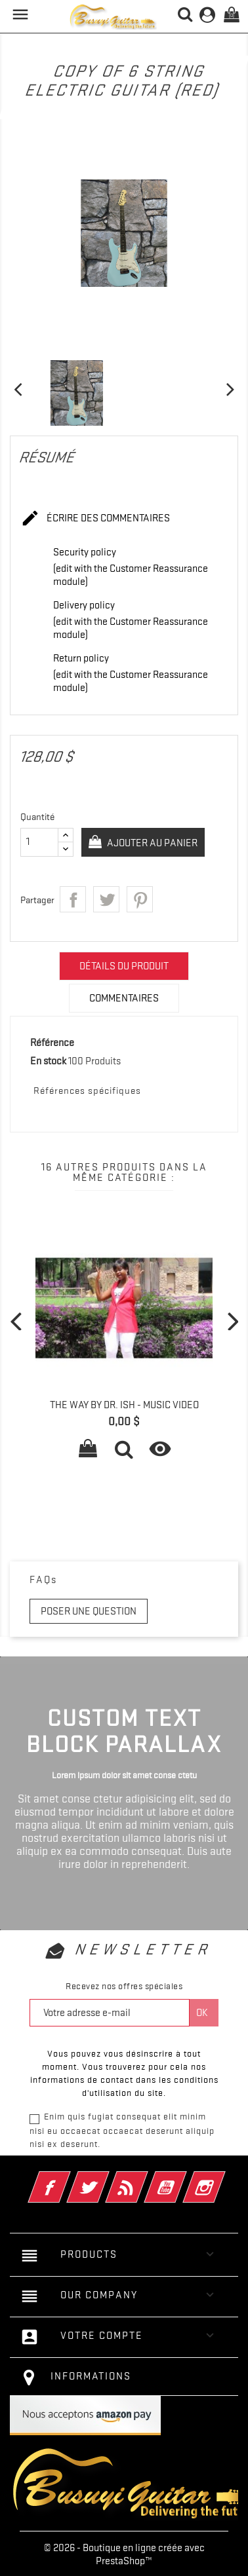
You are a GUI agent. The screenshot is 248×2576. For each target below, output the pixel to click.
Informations (91, 2376)
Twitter (106, 2178)
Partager (72, 899)
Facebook (67, 2178)
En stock (48, 1061)
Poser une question (88, 1611)
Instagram (222, 2178)
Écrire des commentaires (95, 518)
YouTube (183, 2178)
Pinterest (139, 899)
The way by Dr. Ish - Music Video (124, 1405)
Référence (52, 1043)
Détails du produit (124, 966)
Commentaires (124, 998)
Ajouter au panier (151, 843)
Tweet (106, 899)
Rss (144, 2178)
